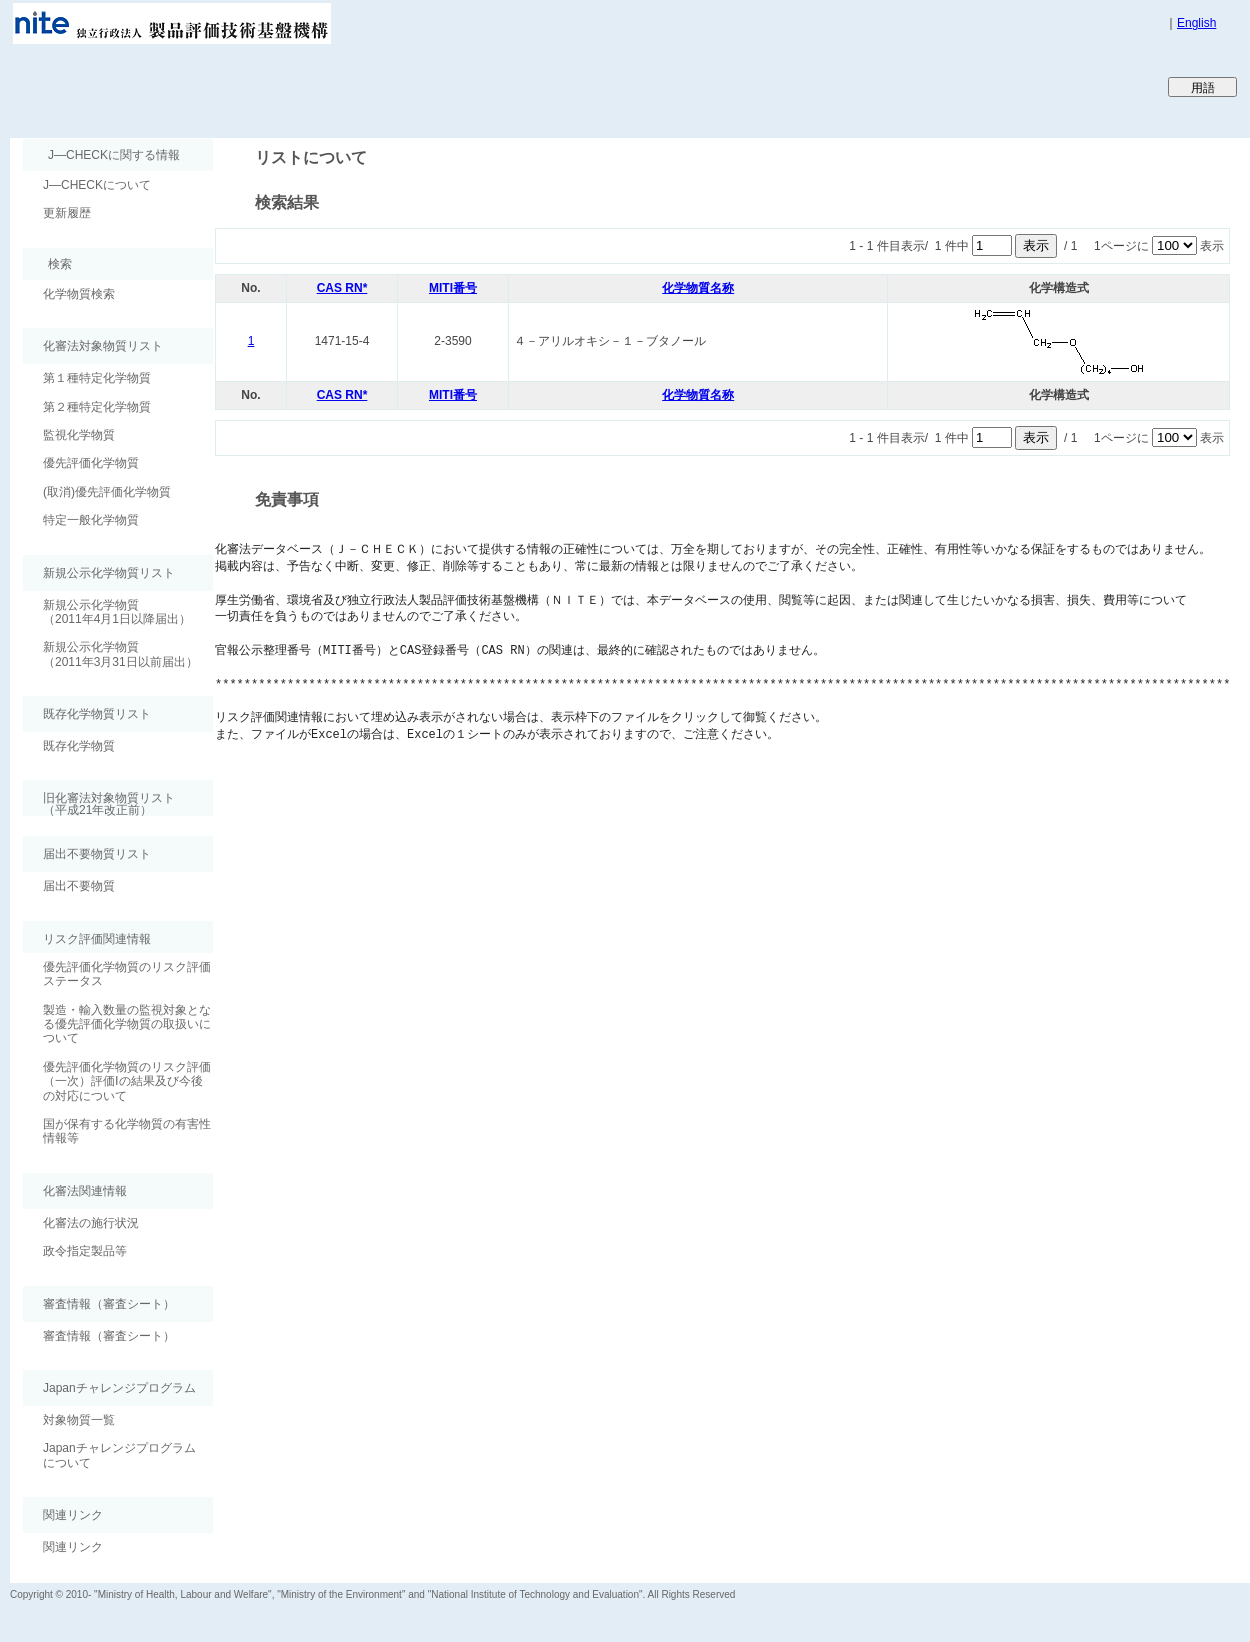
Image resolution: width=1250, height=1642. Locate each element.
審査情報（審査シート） (109, 1336)
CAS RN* (342, 288)
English (1196, 23)
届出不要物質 (79, 886)
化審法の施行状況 (91, 1223)
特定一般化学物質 (91, 520)
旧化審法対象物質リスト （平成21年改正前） (99, 803)
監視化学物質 (79, 435)
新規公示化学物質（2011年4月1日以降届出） (117, 612)
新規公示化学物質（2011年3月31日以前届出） (120, 654)
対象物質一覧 (79, 1420)
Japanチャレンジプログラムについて (119, 1455)
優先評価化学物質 (91, 463)
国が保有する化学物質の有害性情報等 (127, 1131)
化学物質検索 (79, 294)
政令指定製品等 (85, 1251)
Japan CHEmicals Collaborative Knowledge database (252, 86)
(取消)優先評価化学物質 (107, 492)
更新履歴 (67, 213)
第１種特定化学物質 (97, 378)
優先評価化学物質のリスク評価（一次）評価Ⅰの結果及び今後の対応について (127, 1081)
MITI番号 (453, 288)
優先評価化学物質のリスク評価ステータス (127, 974)
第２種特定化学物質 (97, 407)
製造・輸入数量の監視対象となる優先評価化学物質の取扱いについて (127, 1024)
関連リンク (73, 1547)
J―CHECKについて (97, 185)
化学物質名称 (698, 288)
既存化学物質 (79, 746)
